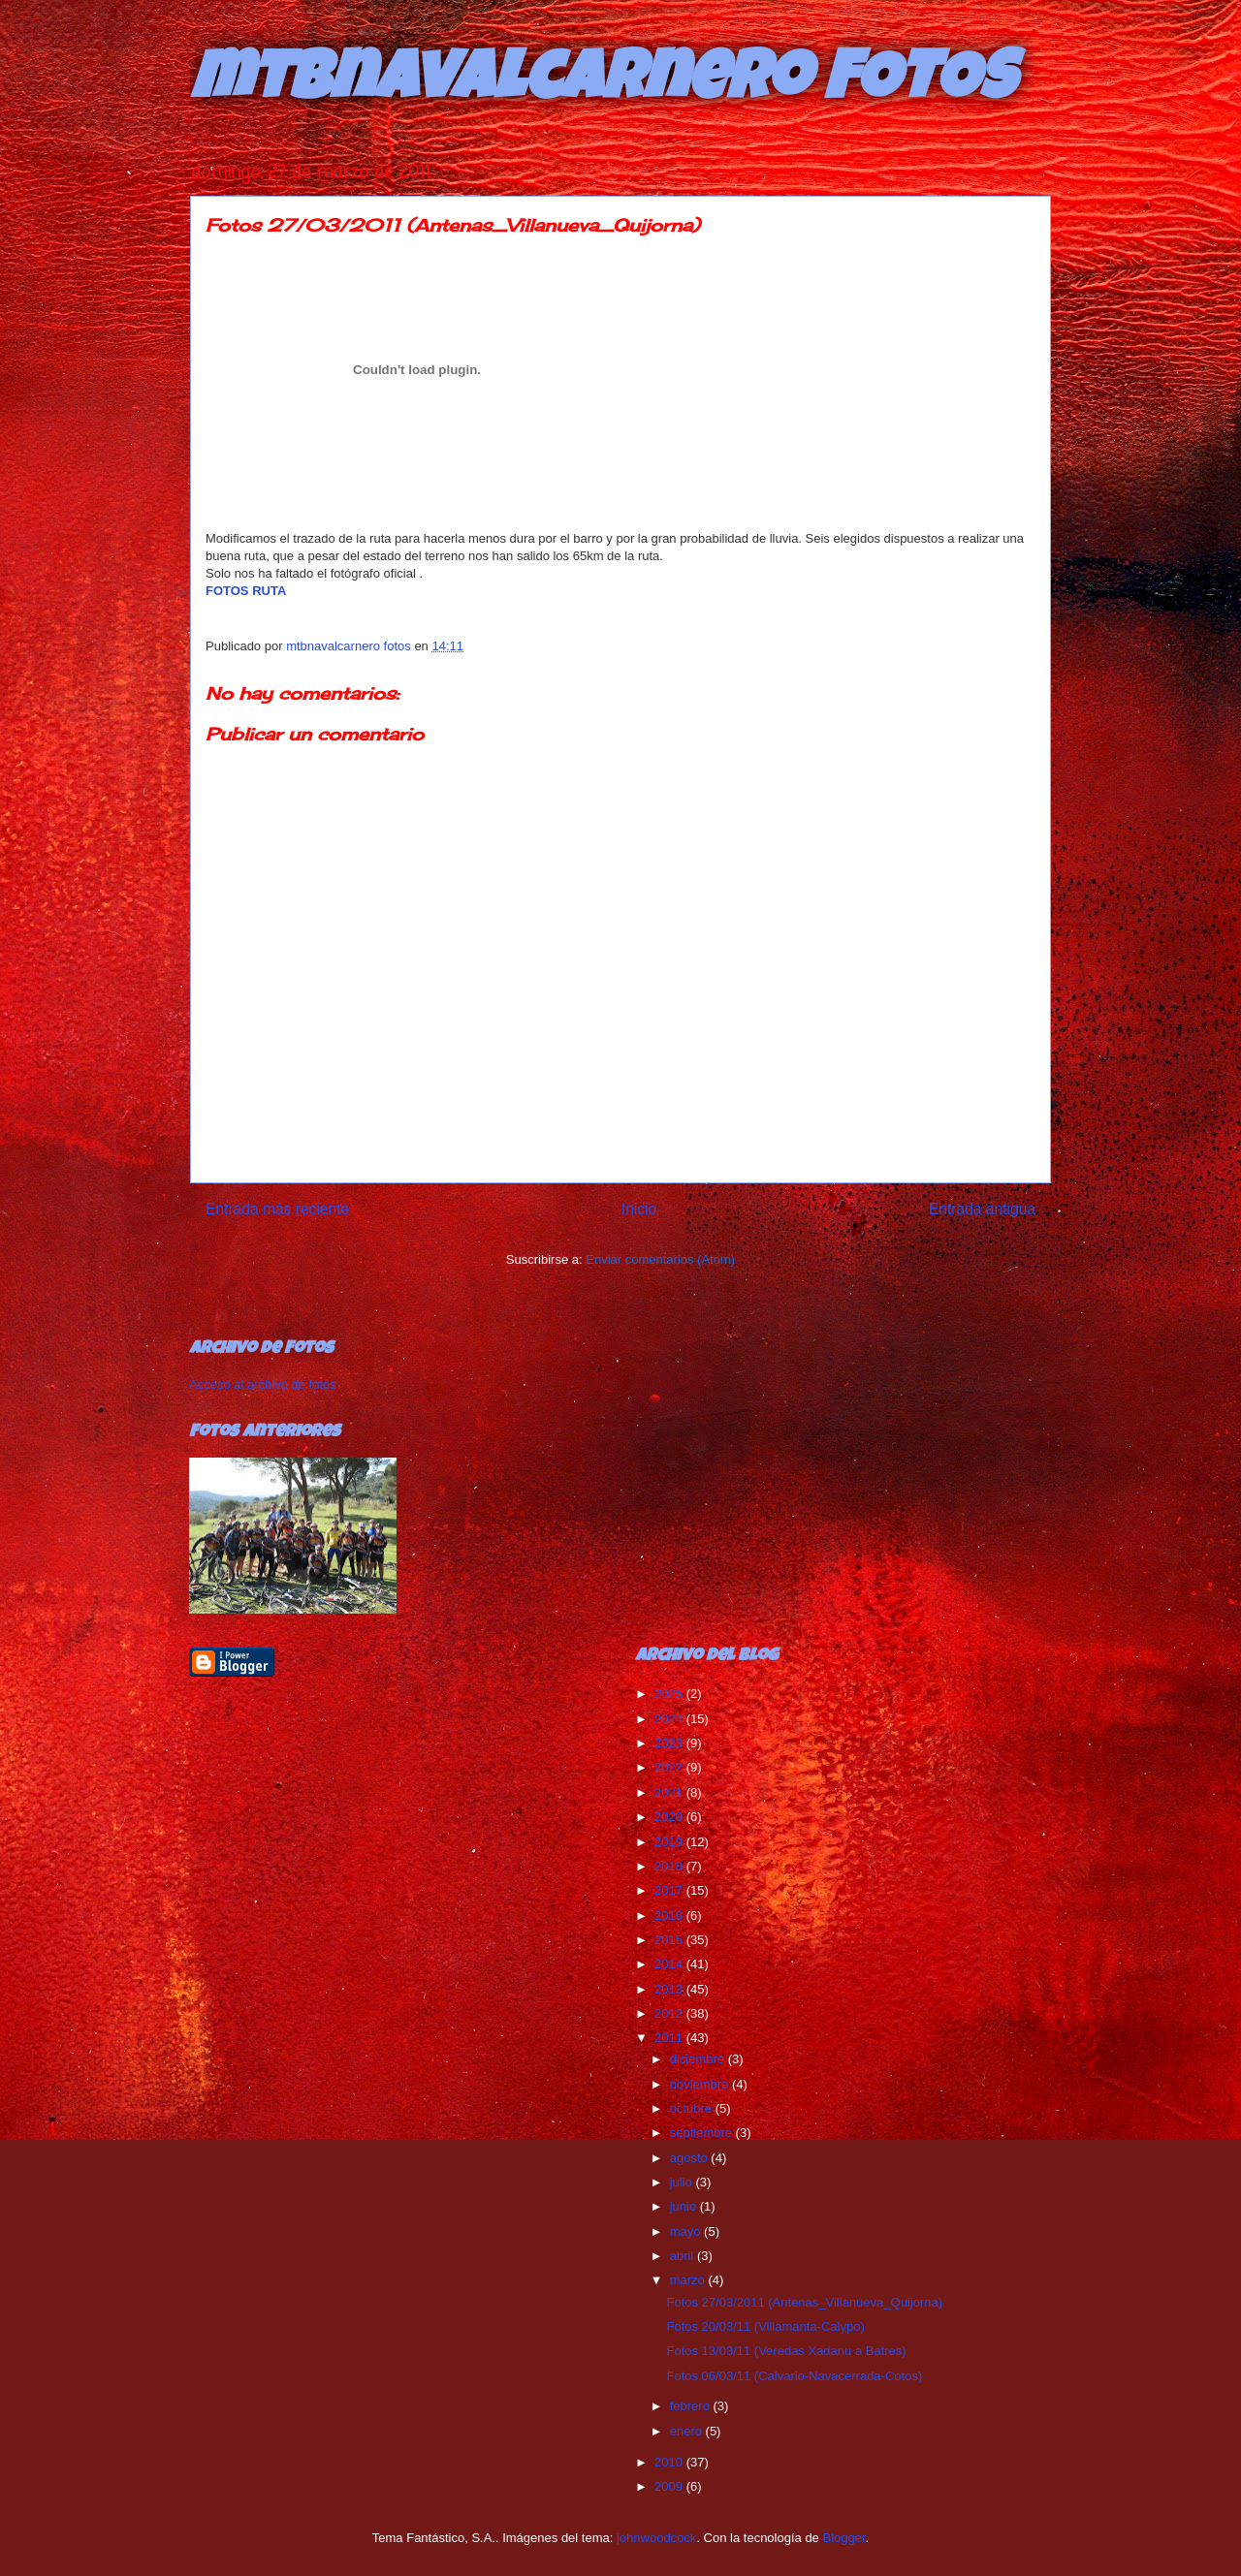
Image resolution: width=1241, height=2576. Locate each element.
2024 (670, 1719)
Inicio (638, 1209)
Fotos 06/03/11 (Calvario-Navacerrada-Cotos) (794, 2376)
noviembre (701, 2084)
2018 (670, 1866)
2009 (670, 2486)
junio (685, 2206)
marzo (689, 2280)
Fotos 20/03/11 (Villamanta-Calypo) (765, 2326)
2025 (670, 1693)
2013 (670, 1989)
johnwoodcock (656, 2537)
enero (688, 2431)
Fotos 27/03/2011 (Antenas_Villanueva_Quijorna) (804, 2302)
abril (683, 2255)
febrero (692, 2406)
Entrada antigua (982, 1209)
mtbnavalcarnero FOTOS (602, 84)
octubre (693, 2108)
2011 (670, 2037)
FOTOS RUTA (246, 590)
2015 (670, 1939)
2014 (670, 1964)
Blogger (843, 2537)
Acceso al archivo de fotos (262, 1384)
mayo (687, 2231)
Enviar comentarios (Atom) (660, 1259)
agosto (691, 2158)
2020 (670, 1816)
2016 (670, 1915)
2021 (670, 1792)
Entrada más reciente (277, 1209)
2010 (670, 2462)
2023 (670, 1743)
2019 (670, 1842)
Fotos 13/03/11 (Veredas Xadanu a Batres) (786, 2350)
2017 (670, 1890)
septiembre (703, 2132)
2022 (670, 1767)
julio (683, 2182)
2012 (670, 2013)
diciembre (699, 2059)
